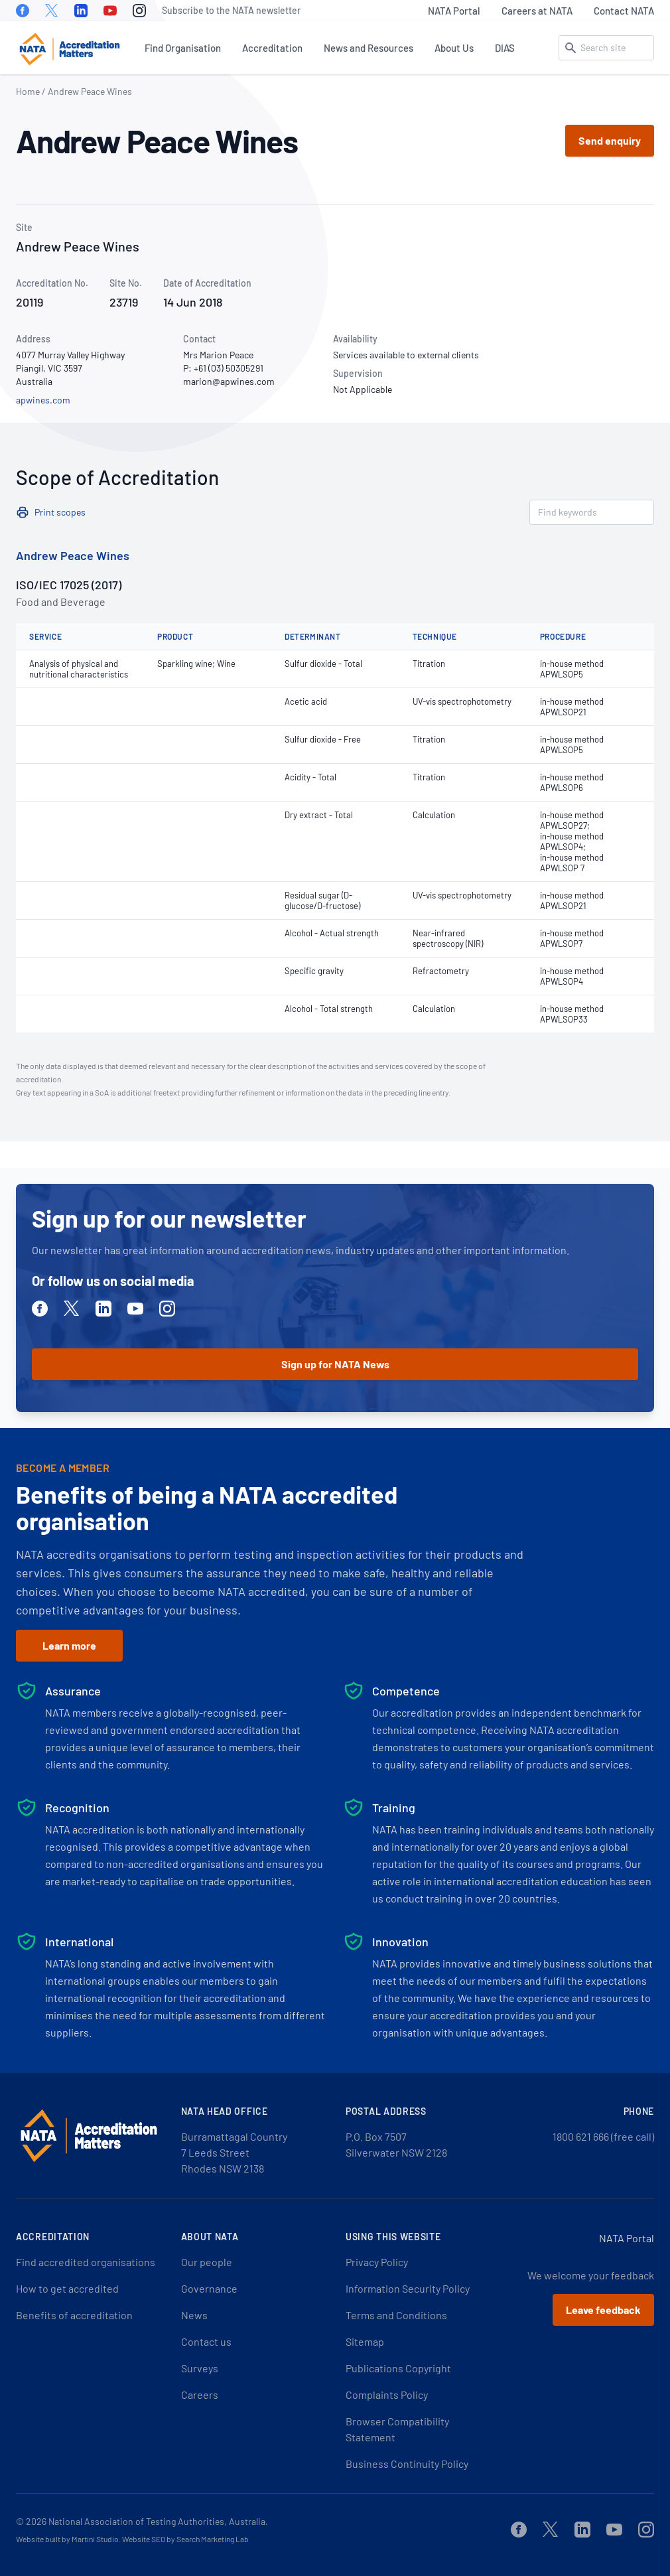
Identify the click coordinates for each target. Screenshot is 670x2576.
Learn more (69, 1645)
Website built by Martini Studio (67, 2538)
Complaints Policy (387, 2394)
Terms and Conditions (396, 2315)
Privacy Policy (377, 2261)
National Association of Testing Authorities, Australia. (158, 2521)
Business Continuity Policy (407, 2463)
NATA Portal (454, 11)
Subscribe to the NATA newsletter (231, 10)
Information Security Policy (408, 2288)
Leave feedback (603, 2309)
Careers (199, 2394)
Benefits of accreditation (74, 2315)
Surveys (199, 2368)
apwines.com (43, 399)
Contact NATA (624, 11)
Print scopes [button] (60, 512)
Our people (206, 2261)
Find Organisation (183, 48)
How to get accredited (67, 2288)
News (194, 2315)
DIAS (505, 48)
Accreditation (272, 48)
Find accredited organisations (85, 2261)
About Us (454, 48)
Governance (209, 2288)
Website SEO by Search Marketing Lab (185, 2538)
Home (28, 91)
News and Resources (368, 48)
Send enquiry (609, 140)
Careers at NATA (537, 11)
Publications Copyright (398, 2368)
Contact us (206, 2341)
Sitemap (365, 2341)
